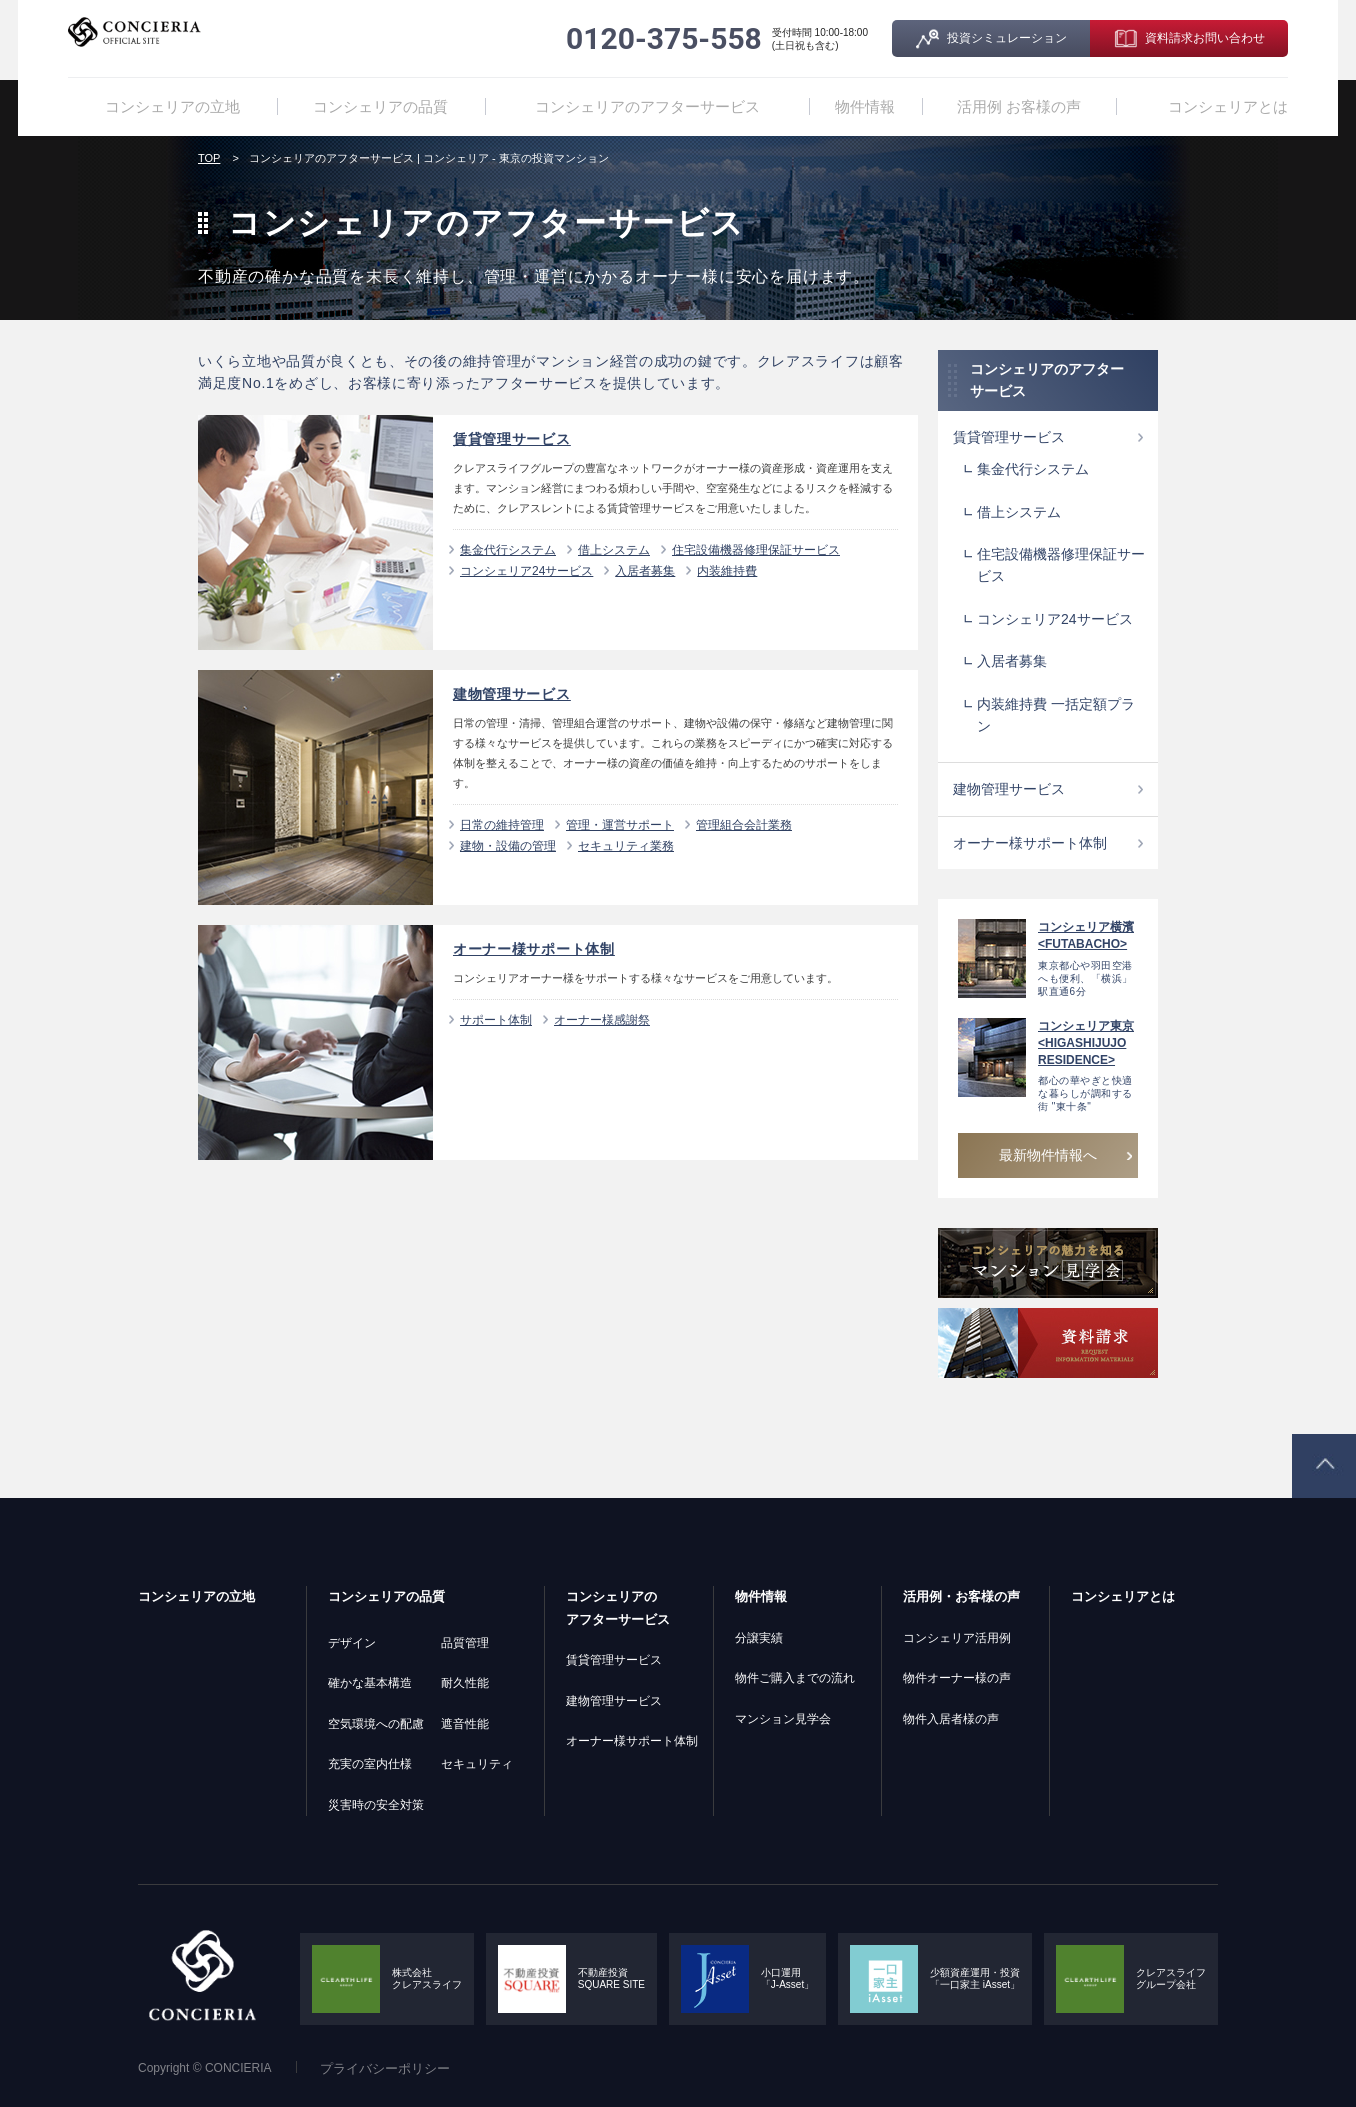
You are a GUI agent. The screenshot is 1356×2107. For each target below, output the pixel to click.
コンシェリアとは (1232, 107)
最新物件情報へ (1048, 1155)
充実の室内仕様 (370, 1764)
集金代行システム (508, 550)
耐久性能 (465, 1683)
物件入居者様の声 (951, 1719)
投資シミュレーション (1007, 38)
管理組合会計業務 (744, 825)
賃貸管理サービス (1009, 437)
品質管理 (465, 1643)
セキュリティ (477, 1764)
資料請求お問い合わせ (1205, 38)
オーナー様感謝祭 (602, 1020)
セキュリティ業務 (626, 846)
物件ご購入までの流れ (795, 1678)
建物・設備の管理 (508, 846)
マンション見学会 (783, 1719)
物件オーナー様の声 (957, 1678)
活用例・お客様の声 (961, 1596)
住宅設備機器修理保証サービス (756, 550)
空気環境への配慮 (376, 1724)
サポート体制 (496, 1020)
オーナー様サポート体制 (1030, 843)
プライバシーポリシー (385, 2068)
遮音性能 (465, 1724)
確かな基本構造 (370, 1683)
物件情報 (860, 107)
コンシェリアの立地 (174, 107)
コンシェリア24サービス (526, 571)
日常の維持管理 (502, 825)
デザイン (352, 1643)
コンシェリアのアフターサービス (641, 107)
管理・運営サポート (620, 825)
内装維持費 (727, 571)
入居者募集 (645, 571)
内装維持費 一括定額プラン (1056, 715)
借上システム (614, 550)
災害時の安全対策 (376, 1805)
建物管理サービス (1009, 789)
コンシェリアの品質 (386, 107)
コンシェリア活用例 (957, 1638)
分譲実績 (759, 1638)
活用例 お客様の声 (1032, 107)
